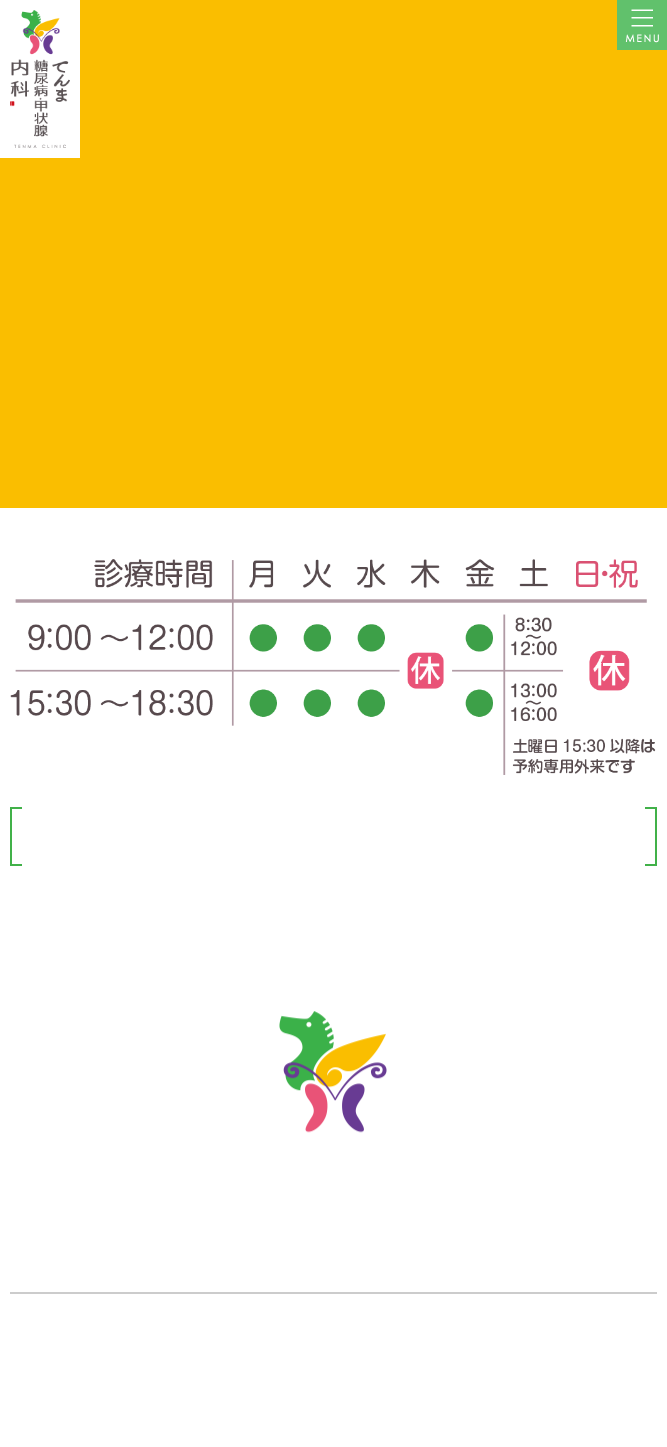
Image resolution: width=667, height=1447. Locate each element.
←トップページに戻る (334, 243)
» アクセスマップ (56, 1341)
